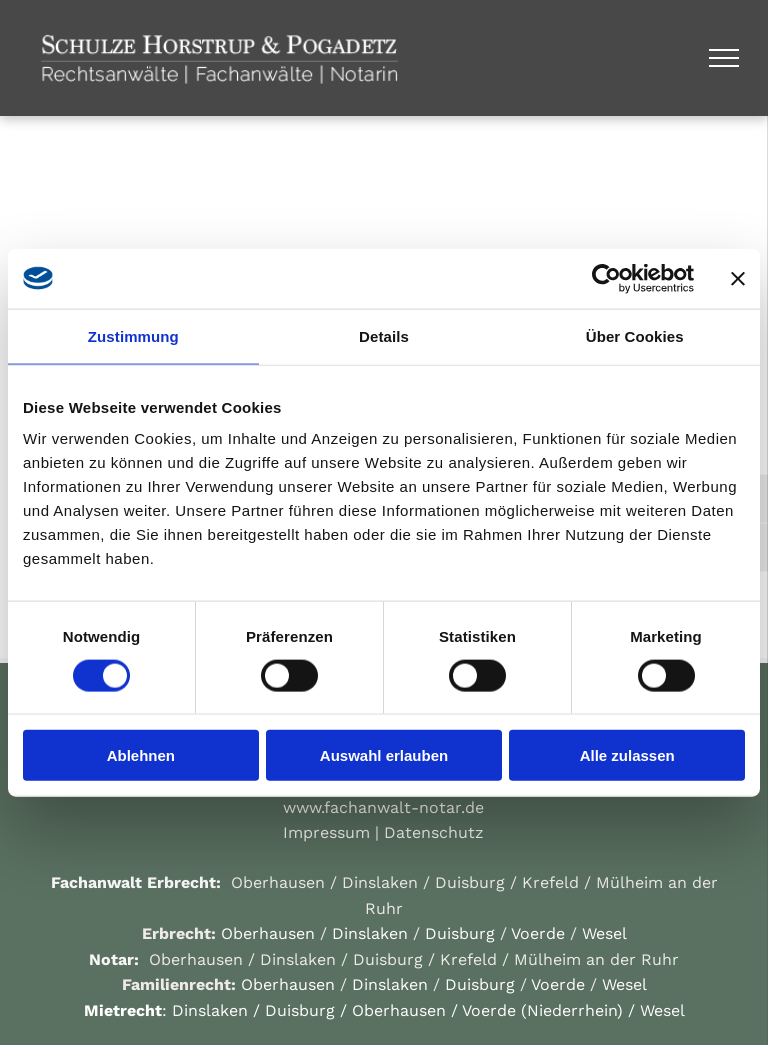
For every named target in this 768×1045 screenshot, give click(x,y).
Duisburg (470, 882)
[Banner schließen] (738, 278)
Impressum (326, 832)
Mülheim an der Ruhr (596, 959)
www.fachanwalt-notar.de (383, 807)
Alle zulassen (627, 755)
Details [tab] (384, 335)
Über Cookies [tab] (635, 335)
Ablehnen (141, 755)
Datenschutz (434, 832)
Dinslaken (380, 882)
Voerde (538, 933)
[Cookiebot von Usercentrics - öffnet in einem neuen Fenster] (606, 278)
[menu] (724, 58)
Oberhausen (278, 882)
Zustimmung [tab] (133, 335)
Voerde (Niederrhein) (542, 1010)
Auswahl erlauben (384, 755)
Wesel (604, 933)
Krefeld (550, 882)
